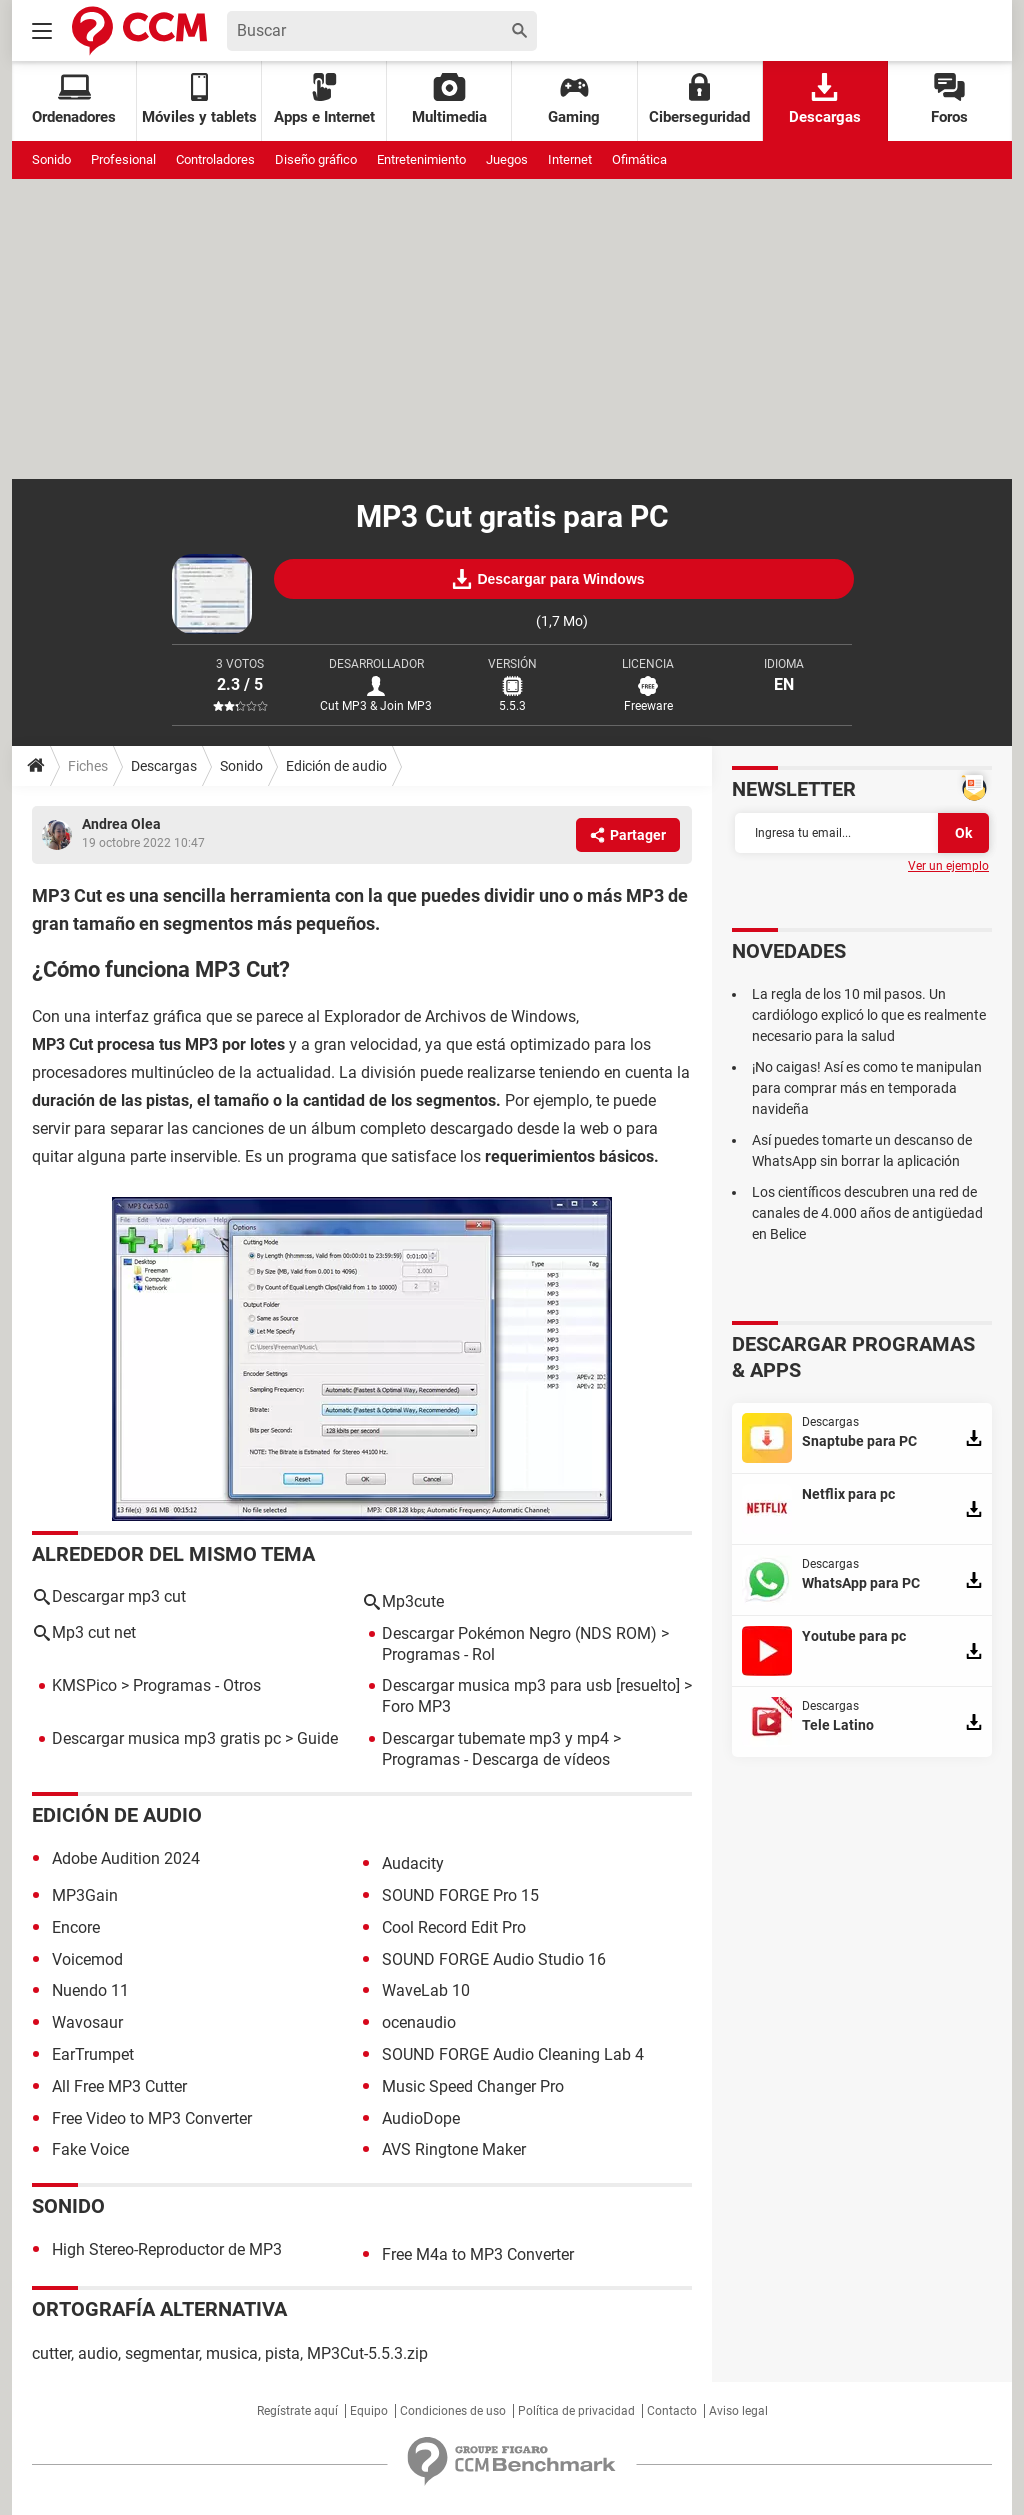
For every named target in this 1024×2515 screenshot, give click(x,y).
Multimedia (449, 99)
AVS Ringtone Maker (454, 2149)
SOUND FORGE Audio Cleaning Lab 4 (513, 2054)
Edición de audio (336, 766)
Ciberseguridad (699, 99)
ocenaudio (419, 2022)
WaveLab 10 (426, 1990)
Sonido (51, 159)
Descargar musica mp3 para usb (497, 1685)
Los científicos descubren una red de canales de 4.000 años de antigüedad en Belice (867, 1213)
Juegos (507, 159)
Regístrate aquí (297, 2411)
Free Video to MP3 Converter (152, 2118)
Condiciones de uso (453, 2411)
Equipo (369, 2411)
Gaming (574, 99)
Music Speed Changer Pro (473, 2086)
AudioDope (421, 2118)
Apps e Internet (324, 99)
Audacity (413, 1863)
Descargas (825, 99)
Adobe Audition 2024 (126, 1858)
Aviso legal (738, 2411)
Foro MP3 (416, 1706)
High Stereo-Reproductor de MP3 (167, 2249)
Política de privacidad (576, 2411)
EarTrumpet (93, 2054)
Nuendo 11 (90, 1990)
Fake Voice (90, 2149)
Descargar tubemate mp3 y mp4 (495, 1738)
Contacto (672, 2411)
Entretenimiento (421, 159)
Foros (949, 99)
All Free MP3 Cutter (119, 2086)
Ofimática (639, 159)
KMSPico (84, 1685)
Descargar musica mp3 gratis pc (166, 1738)
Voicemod (87, 1959)
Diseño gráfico (316, 159)
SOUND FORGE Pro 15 (460, 1895)
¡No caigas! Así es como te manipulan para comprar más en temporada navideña (867, 1088)
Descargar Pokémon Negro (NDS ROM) (519, 1633)
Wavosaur (87, 2022)
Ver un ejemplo (948, 866)
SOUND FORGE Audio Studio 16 (494, 1959)
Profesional (123, 159)
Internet (570, 159)
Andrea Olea (121, 824)
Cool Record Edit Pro (454, 1927)
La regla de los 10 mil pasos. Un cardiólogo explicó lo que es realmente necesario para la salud (869, 1015)
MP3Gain (85, 1895)
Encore (76, 1927)
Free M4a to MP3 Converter (478, 2254)
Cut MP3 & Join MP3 (376, 706)
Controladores (215, 159)
